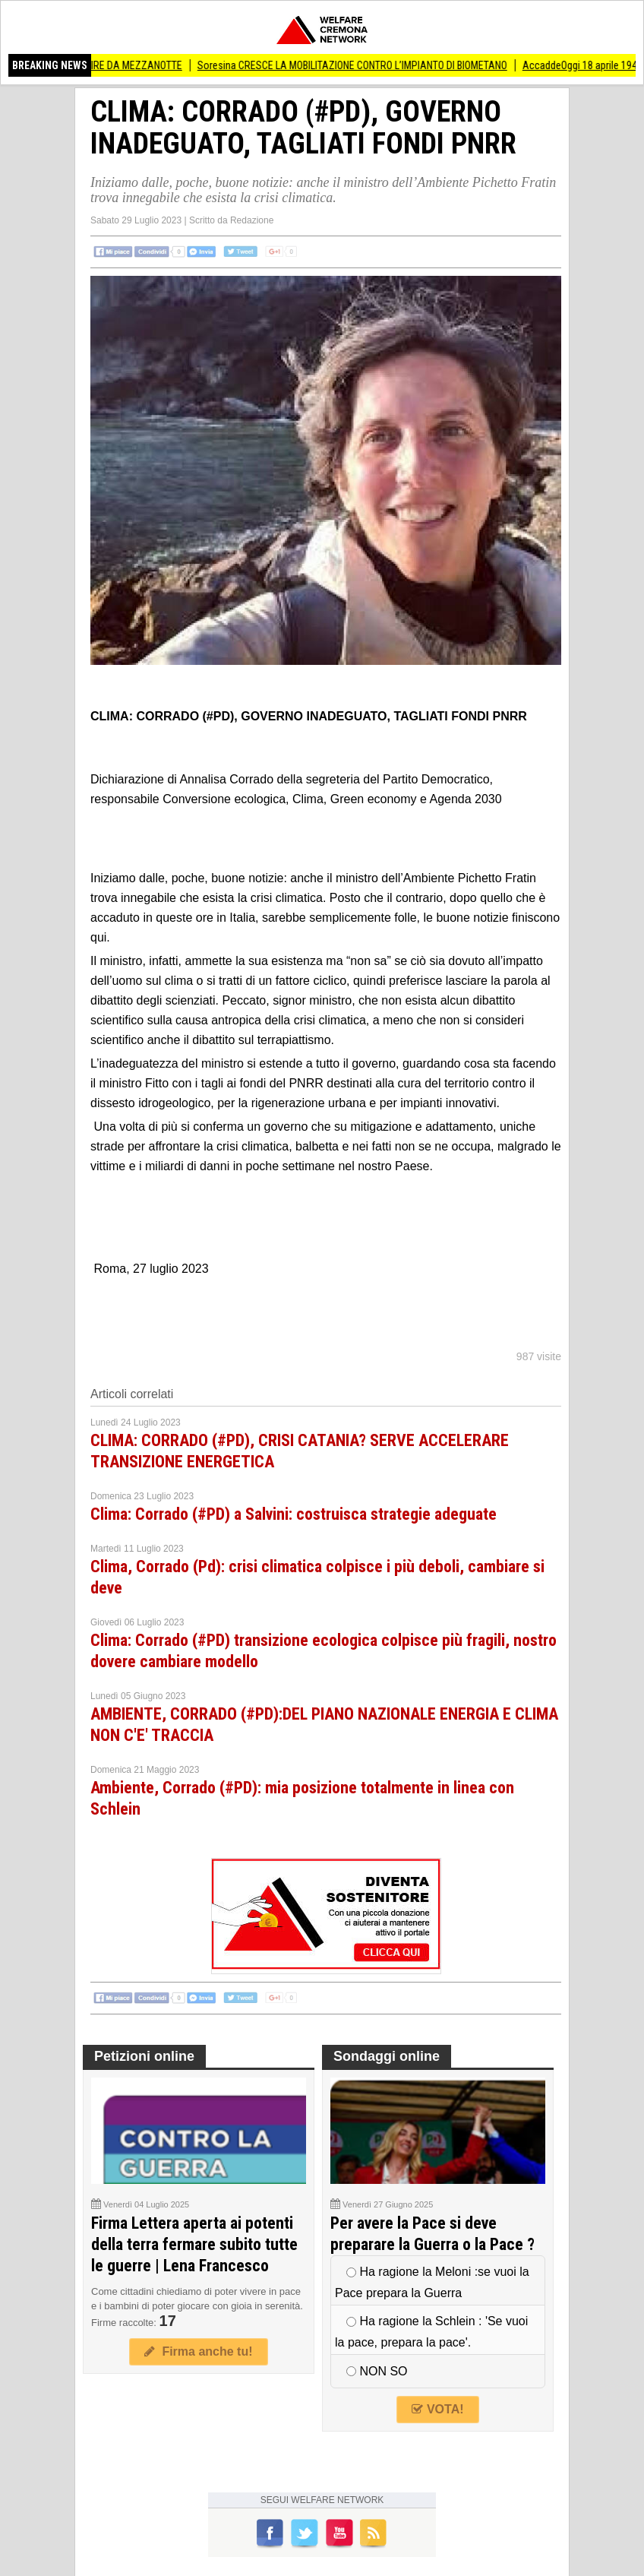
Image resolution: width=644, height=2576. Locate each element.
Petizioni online (144, 2056)
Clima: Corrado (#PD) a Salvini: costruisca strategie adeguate (293, 1514)
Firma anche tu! (198, 2351)
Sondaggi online (386, 2056)
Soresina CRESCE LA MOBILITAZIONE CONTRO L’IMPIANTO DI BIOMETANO (358, 65)
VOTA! (437, 2409)
